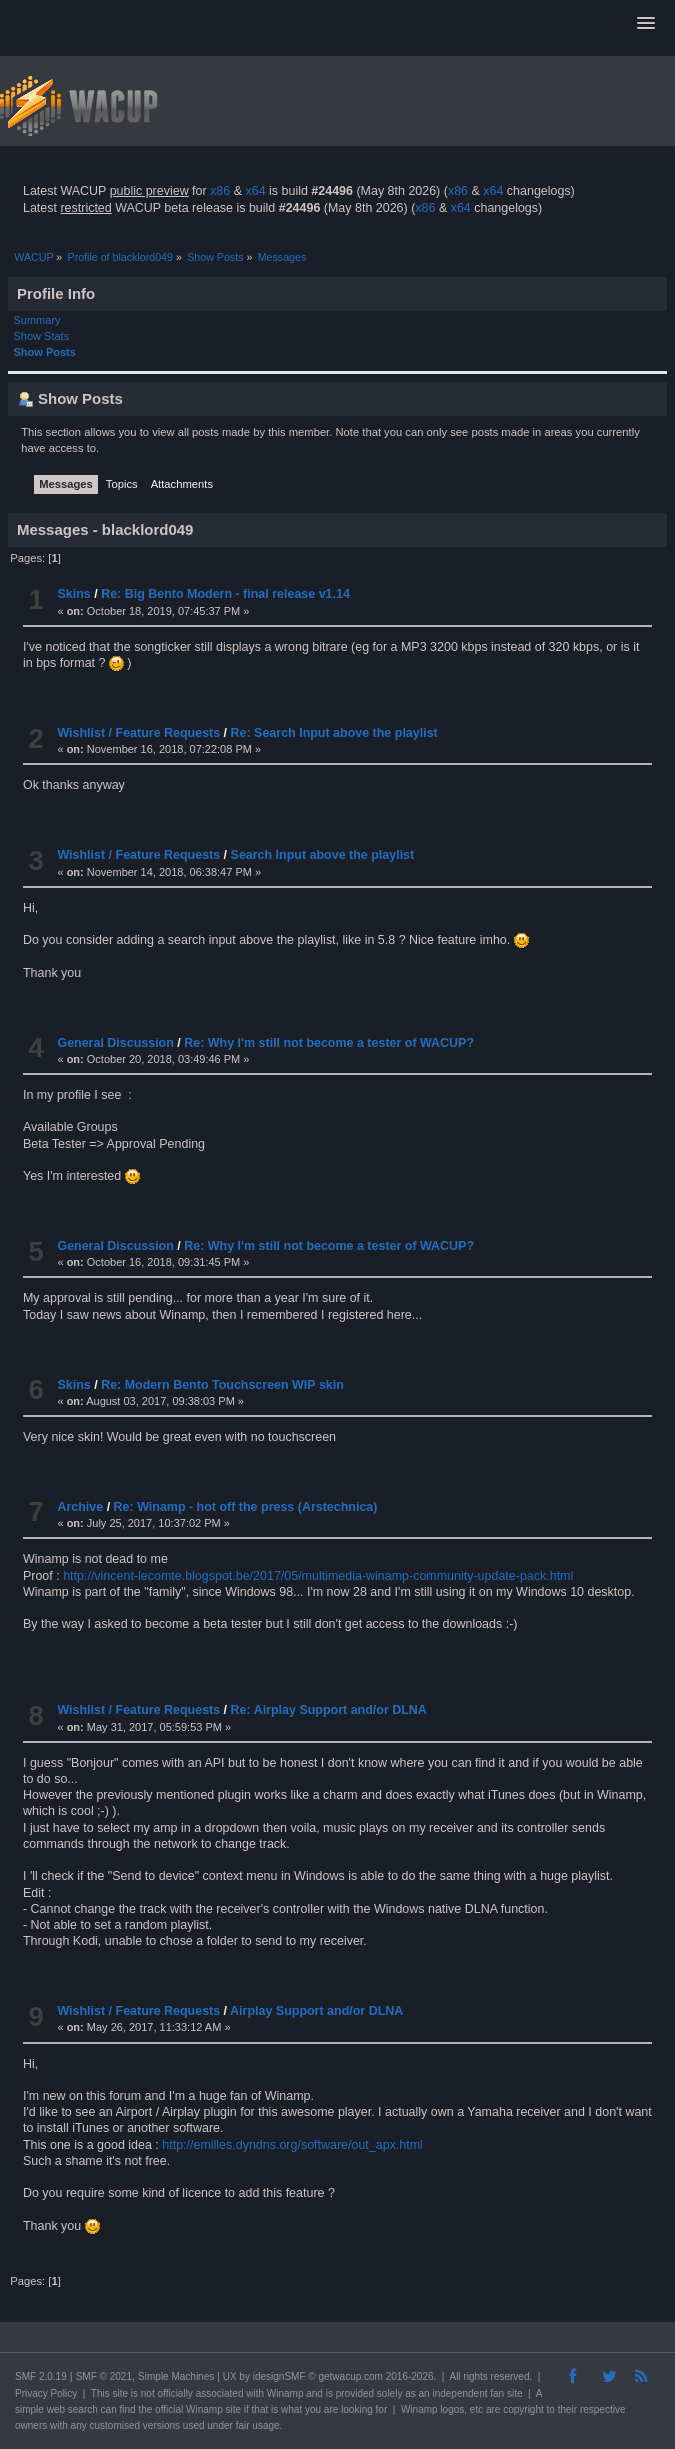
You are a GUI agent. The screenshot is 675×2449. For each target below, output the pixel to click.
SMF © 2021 (104, 2376)
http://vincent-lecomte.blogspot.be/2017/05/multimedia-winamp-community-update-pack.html (318, 1576)
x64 (255, 191)
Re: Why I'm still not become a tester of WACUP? (329, 1043)
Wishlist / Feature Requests (138, 733)
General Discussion (115, 1043)
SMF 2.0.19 (41, 2376)
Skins (73, 594)
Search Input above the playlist (323, 855)
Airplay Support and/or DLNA (316, 2011)
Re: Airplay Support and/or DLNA (329, 1710)
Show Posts (45, 352)
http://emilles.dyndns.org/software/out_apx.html (292, 2145)
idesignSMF (279, 2376)
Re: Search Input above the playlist (334, 733)
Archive (80, 1507)
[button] (646, 24)
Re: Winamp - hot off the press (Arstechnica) (246, 1507)
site (120, 2393)
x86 (220, 191)
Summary (37, 320)
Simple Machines (176, 2376)
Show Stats (42, 336)
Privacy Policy (46, 2393)
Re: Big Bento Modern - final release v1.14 (225, 594)
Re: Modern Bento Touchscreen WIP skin (222, 1385)
